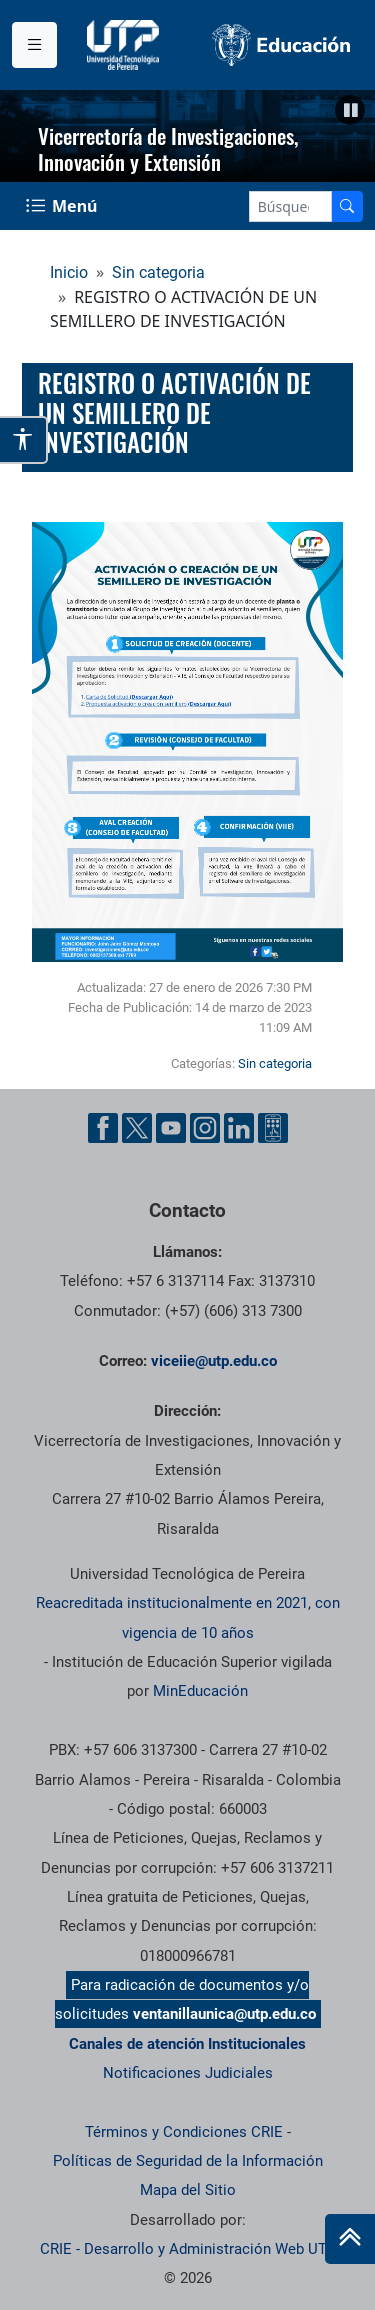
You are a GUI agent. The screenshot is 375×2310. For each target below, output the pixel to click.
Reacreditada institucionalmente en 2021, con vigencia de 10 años (188, 1617)
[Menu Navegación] (63, 206)
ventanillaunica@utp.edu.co (224, 2014)
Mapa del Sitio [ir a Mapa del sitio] (188, 2190)
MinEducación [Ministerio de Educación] (200, 1691)
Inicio (69, 272)
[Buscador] (347, 206)
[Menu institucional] (34, 45)
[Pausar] (350, 110)
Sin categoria (158, 272)
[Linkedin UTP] (239, 1128)
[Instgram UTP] (205, 1128)
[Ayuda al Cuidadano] (273, 1128)
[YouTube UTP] (171, 1128)
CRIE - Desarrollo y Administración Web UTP (188, 2249)
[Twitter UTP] (137, 1128)
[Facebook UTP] (103, 1128)
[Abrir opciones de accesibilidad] (24, 440)
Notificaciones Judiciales (188, 2073)
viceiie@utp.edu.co (214, 1361)
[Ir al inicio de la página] (350, 2239)
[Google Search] (290, 206)
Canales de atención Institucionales (187, 2044)
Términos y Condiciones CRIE (184, 2132)
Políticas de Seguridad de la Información (188, 2161)
